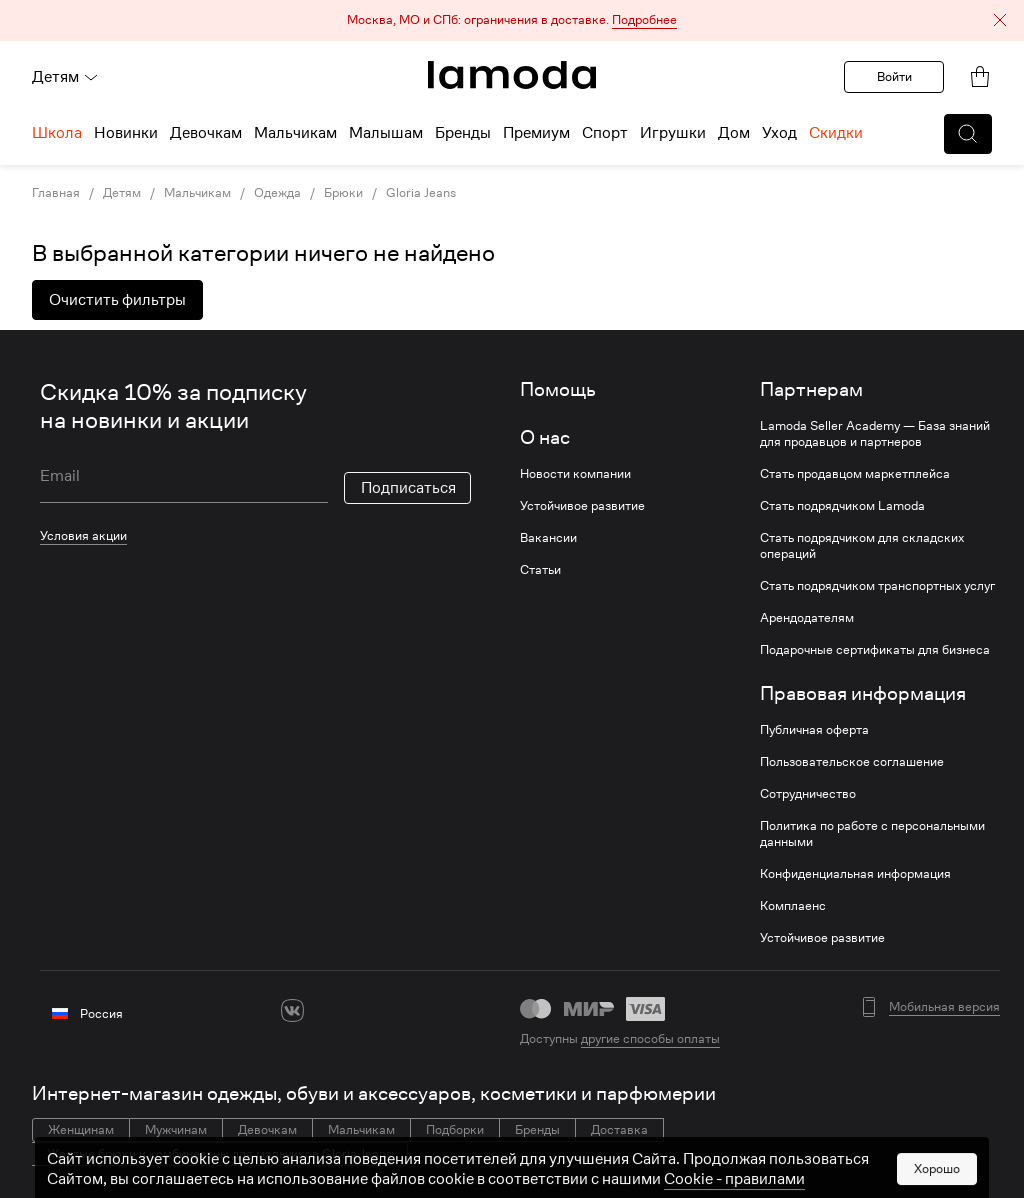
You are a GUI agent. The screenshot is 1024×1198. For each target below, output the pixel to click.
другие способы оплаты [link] (650, 1038)
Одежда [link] (277, 193)
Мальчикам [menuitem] (295, 133)
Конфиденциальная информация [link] (855, 874)
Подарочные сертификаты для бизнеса (875, 650)
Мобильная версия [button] (944, 1007)
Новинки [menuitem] (126, 133)
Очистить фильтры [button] (117, 300)
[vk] (292, 1010)
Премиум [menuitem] (536, 133)
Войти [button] (894, 76)
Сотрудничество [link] (808, 794)
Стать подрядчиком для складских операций (862, 546)
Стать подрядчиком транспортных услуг (877, 586)
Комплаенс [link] (793, 906)
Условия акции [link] (83, 535)
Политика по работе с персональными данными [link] (872, 834)
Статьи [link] (540, 570)
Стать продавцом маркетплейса (855, 474)
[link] (512, 75)
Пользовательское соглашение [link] (852, 762)
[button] (512, 20)
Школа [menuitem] (57, 133)
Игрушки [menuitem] (673, 133)
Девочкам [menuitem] (206, 133)
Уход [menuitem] (779, 133)
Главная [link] (56, 193)
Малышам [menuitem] (386, 133)
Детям (65, 77)
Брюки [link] (343, 193)
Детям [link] (122, 193)
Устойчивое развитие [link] (582, 506)
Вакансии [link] (548, 538)
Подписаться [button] (408, 488)
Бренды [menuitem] (463, 133)
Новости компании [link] (575, 474)
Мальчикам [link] (197, 193)
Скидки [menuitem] (836, 133)
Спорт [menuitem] (605, 133)
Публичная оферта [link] (814, 730)
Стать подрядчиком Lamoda (842, 506)
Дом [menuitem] (734, 133)
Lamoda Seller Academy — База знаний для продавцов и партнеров (875, 434)
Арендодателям (807, 618)
